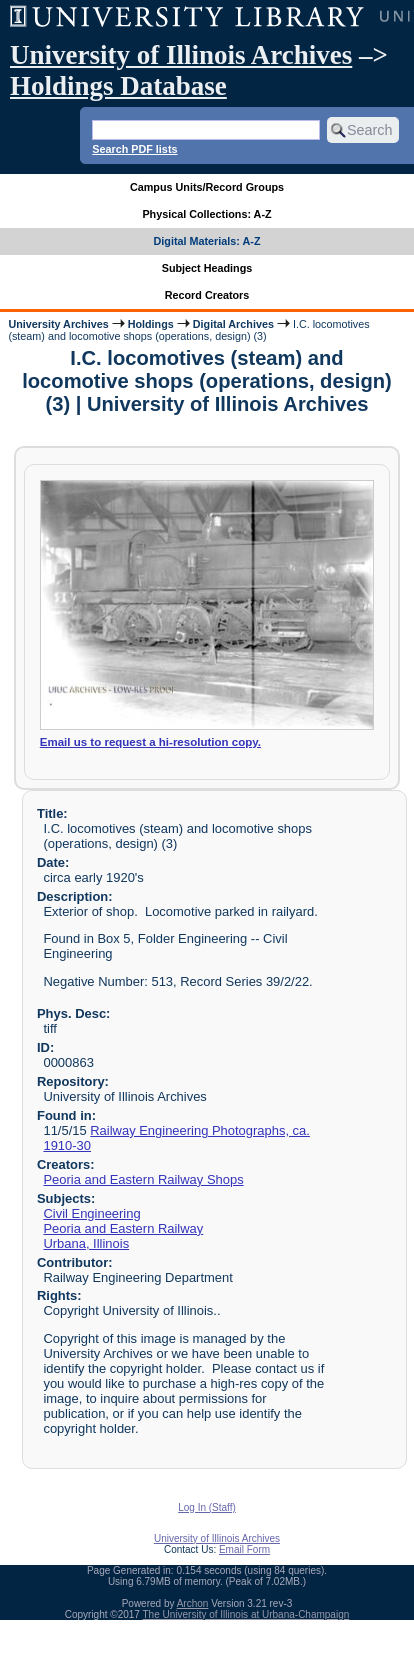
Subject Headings (207, 268)
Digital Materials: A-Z (207, 241)
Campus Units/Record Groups (207, 187)
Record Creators (207, 295)
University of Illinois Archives (181, 55)
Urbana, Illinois (86, 1243)
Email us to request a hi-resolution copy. (150, 742)
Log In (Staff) (207, 1507)
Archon (193, 1603)
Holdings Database (118, 86)
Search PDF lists (134, 149)
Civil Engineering (91, 1213)
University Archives (58, 324)
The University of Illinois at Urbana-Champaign (246, 1614)
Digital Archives (233, 324)
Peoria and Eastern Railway (123, 1228)
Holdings (151, 324)
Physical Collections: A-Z (206, 214)
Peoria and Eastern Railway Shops (143, 1179)
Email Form (244, 1549)
